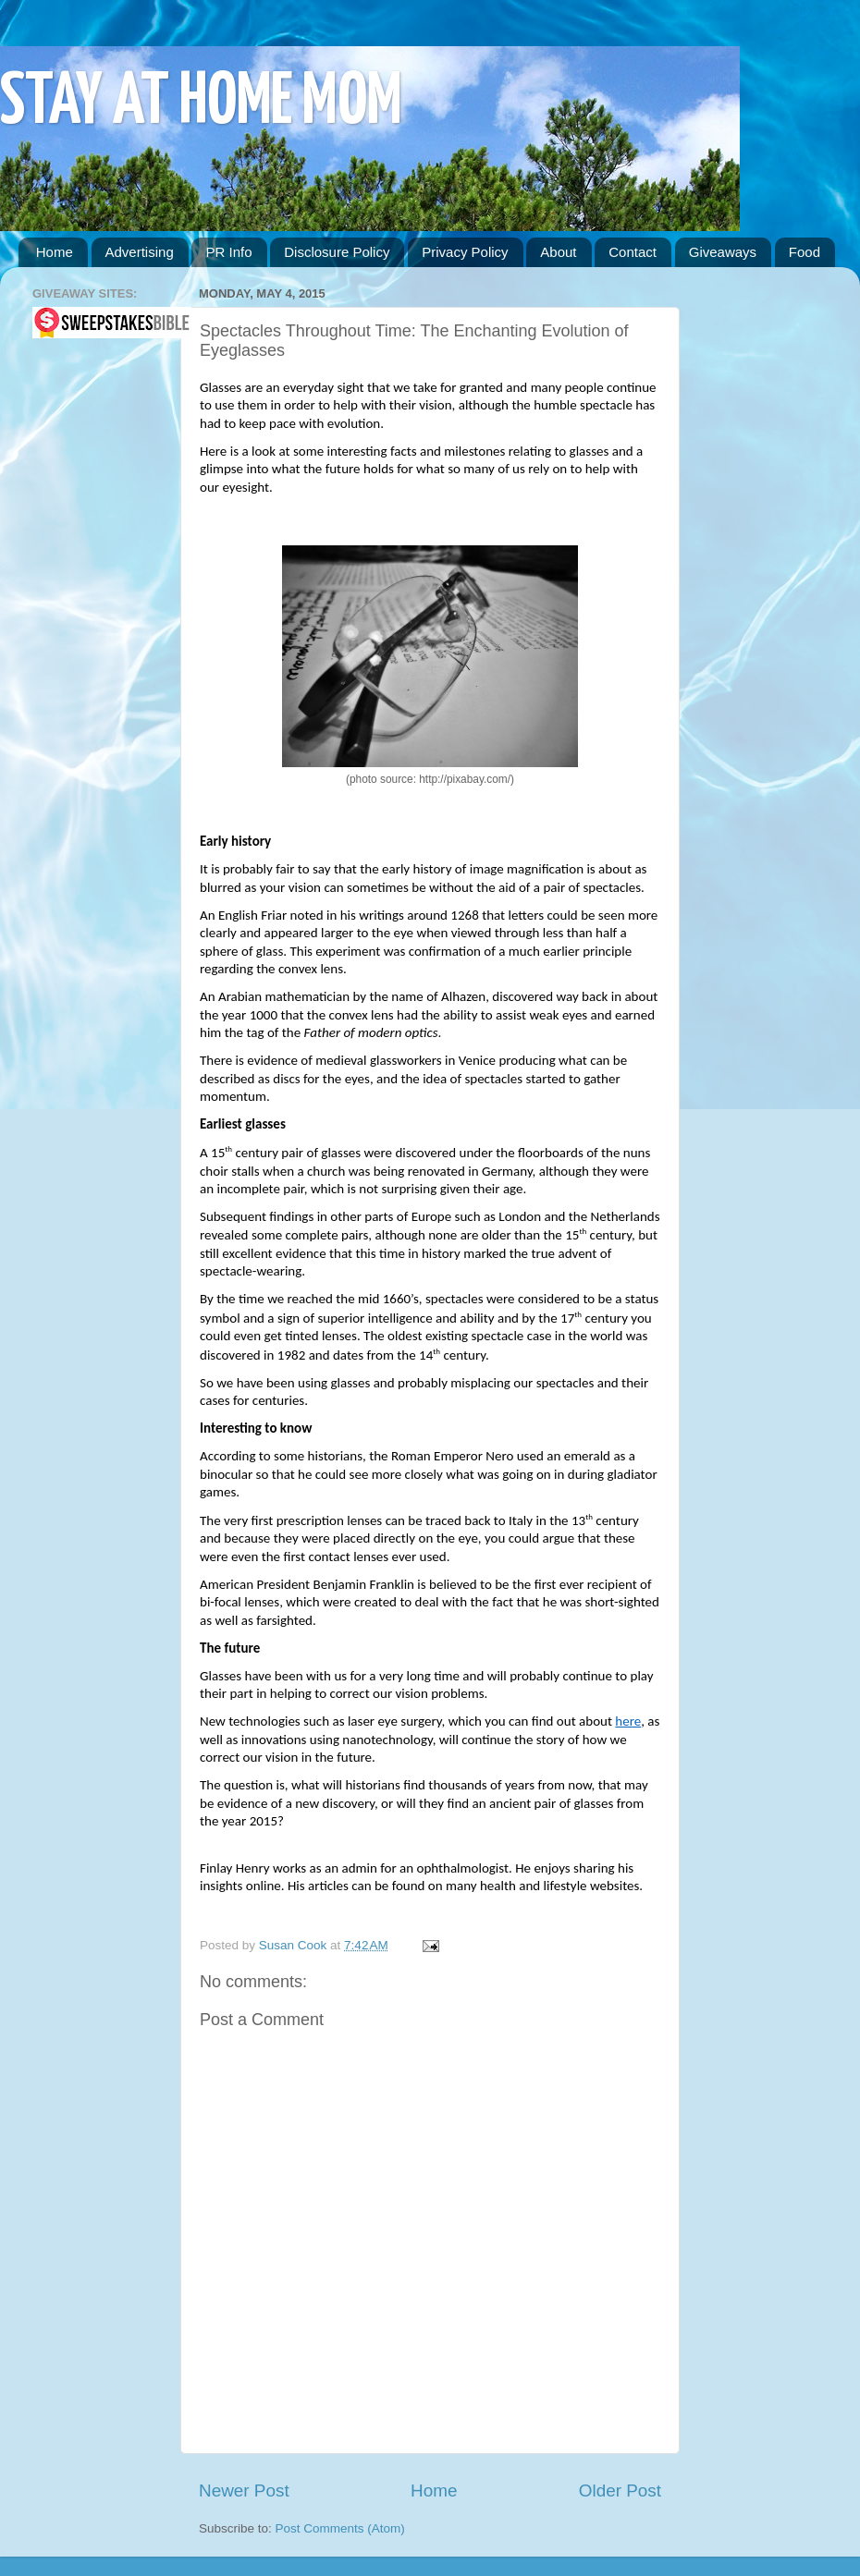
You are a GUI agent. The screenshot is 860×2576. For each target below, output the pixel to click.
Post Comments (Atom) (340, 2528)
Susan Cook (294, 1945)
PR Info (228, 252)
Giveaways (722, 252)
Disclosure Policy (336, 252)
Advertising (139, 252)
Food (804, 252)
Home (54, 252)
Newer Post (244, 2490)
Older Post (620, 2490)
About (558, 252)
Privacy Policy (465, 252)
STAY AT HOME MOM (201, 103)
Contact (632, 252)
